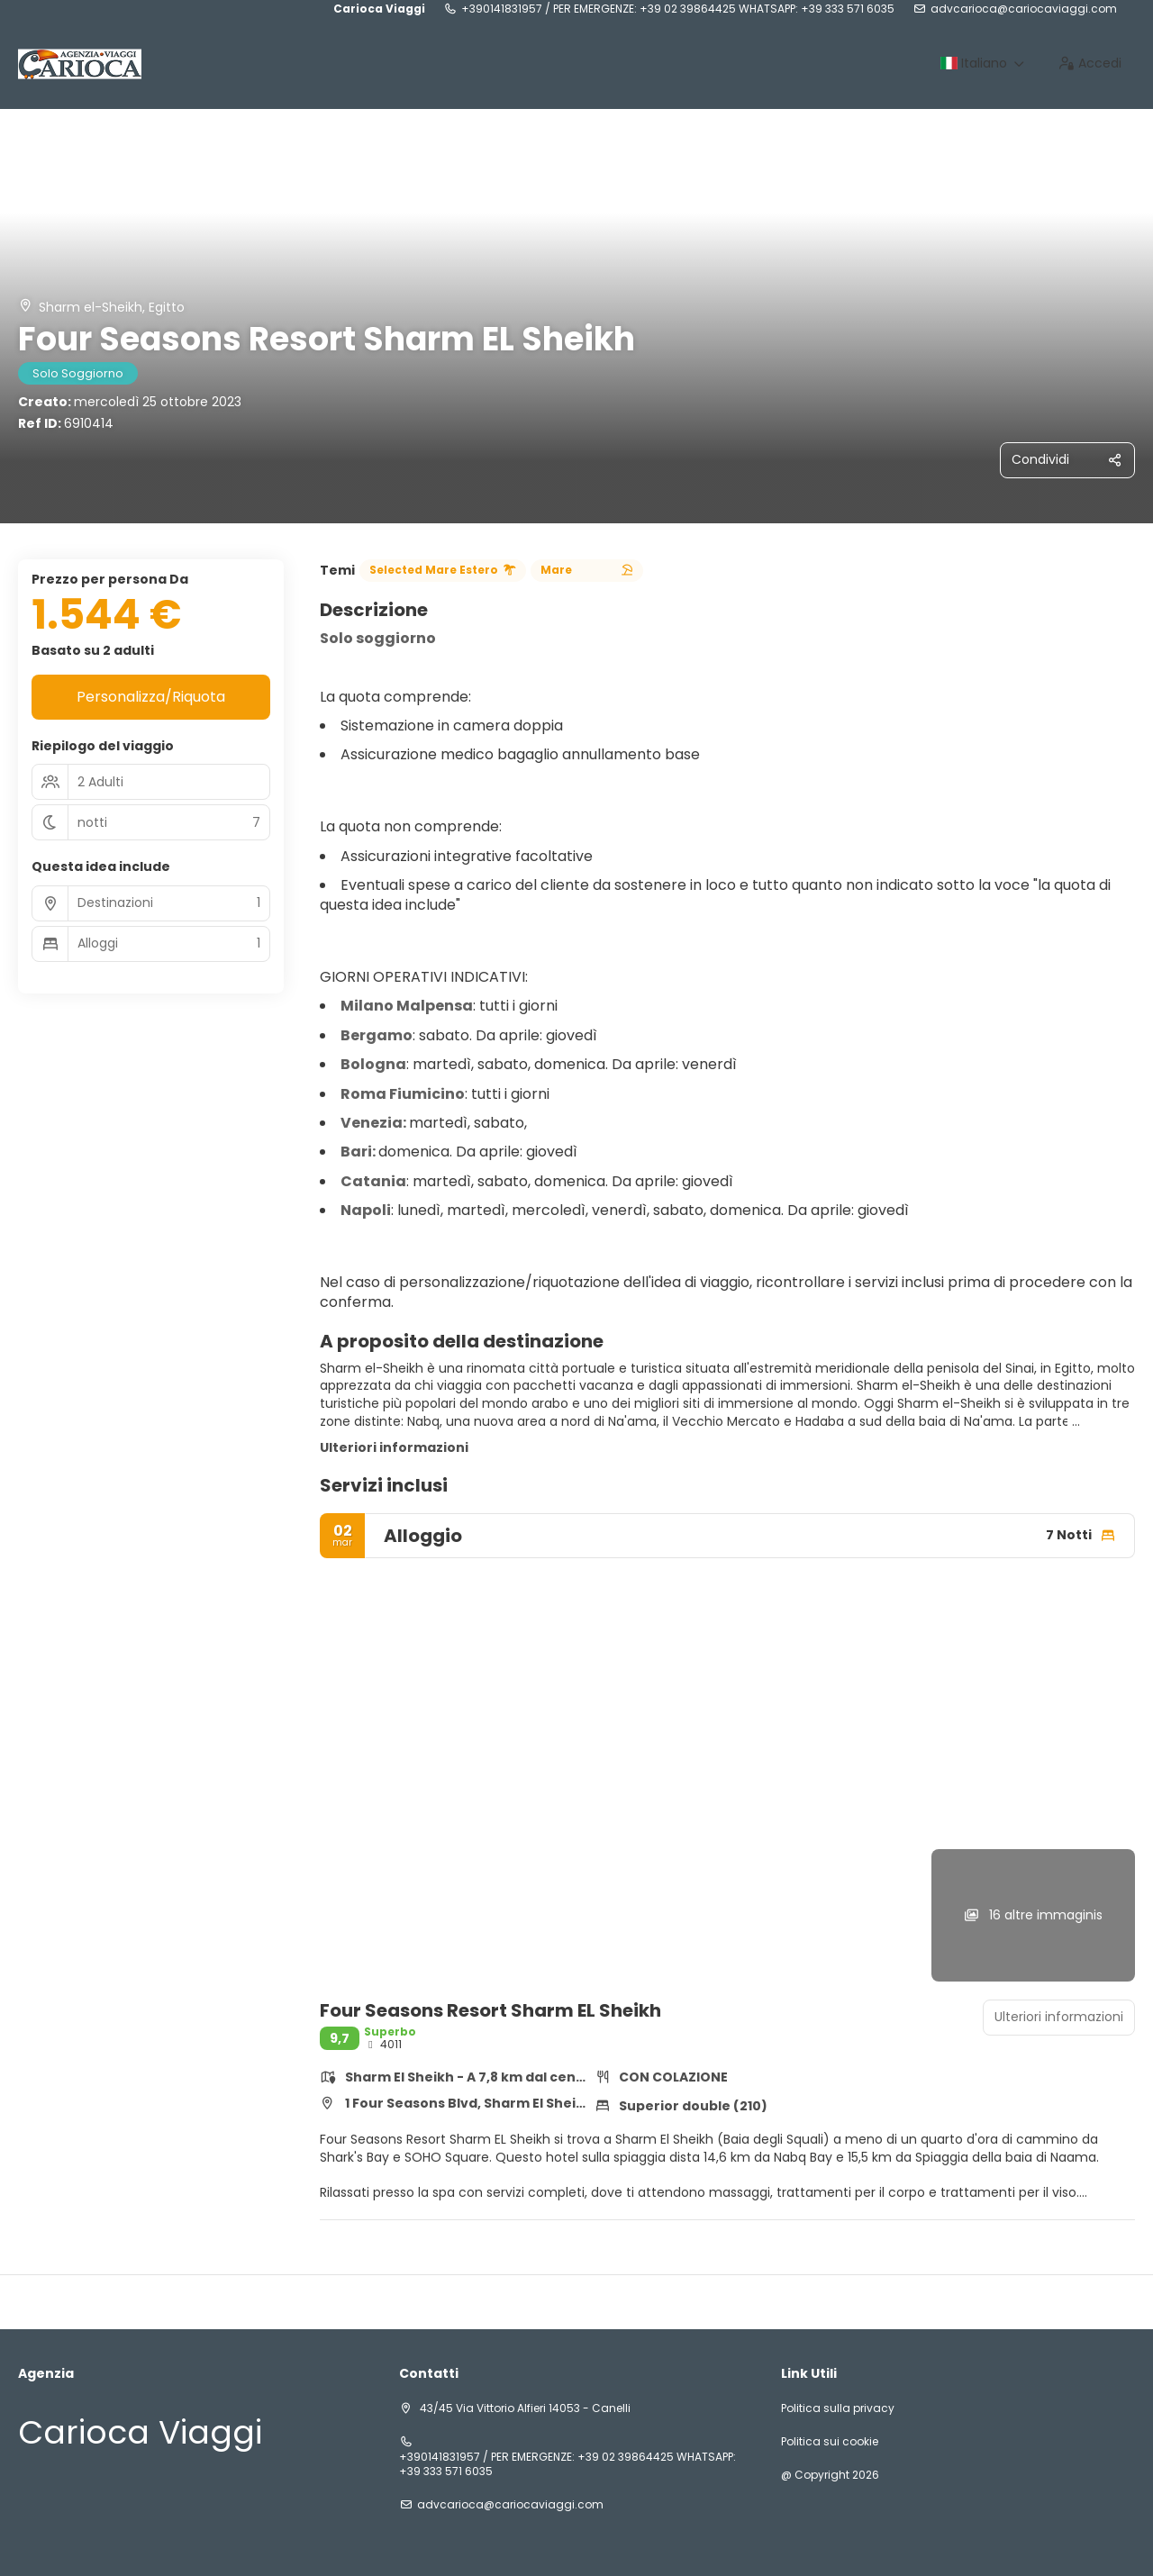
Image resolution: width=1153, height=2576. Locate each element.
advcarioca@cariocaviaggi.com (1024, 9)
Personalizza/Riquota (151, 696)
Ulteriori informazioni (394, 1447)
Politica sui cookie (829, 2442)
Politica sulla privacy (837, 2408)
